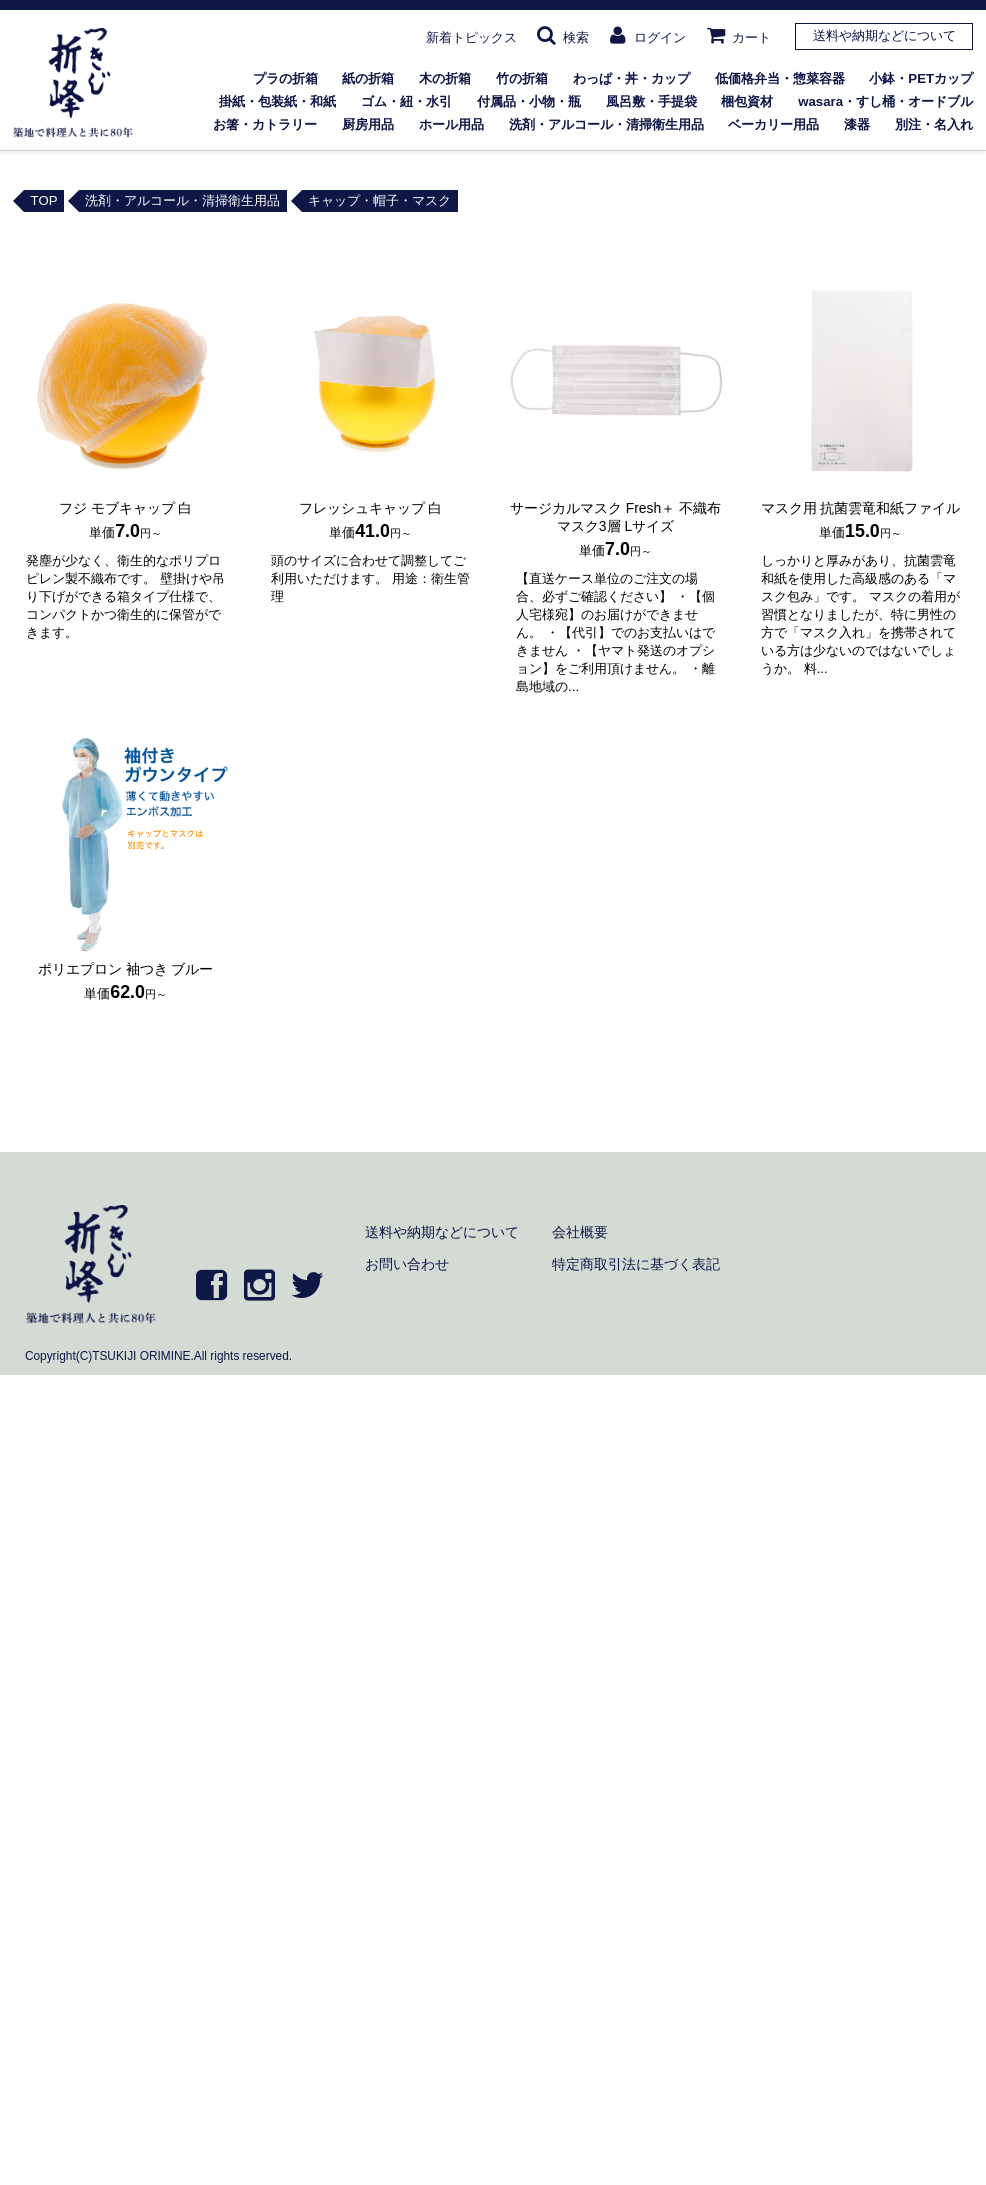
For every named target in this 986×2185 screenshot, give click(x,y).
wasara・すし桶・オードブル (885, 101)
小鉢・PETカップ (921, 78)
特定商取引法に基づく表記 (636, 1264)
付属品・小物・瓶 (529, 101)
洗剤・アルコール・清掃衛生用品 (606, 124)
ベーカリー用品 (773, 124)
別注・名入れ (934, 124)
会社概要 (580, 1232)
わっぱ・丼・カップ (631, 78)
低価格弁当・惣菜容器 (780, 78)
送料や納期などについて (884, 35)
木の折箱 (445, 78)
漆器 (857, 124)
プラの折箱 (285, 78)
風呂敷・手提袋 (651, 101)
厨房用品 (368, 124)
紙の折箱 (368, 78)
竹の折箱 (522, 78)
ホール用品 (451, 124)
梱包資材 (747, 101)
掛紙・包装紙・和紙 (277, 101)
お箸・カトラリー (265, 124)
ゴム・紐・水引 (406, 101)
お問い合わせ (407, 1264)
